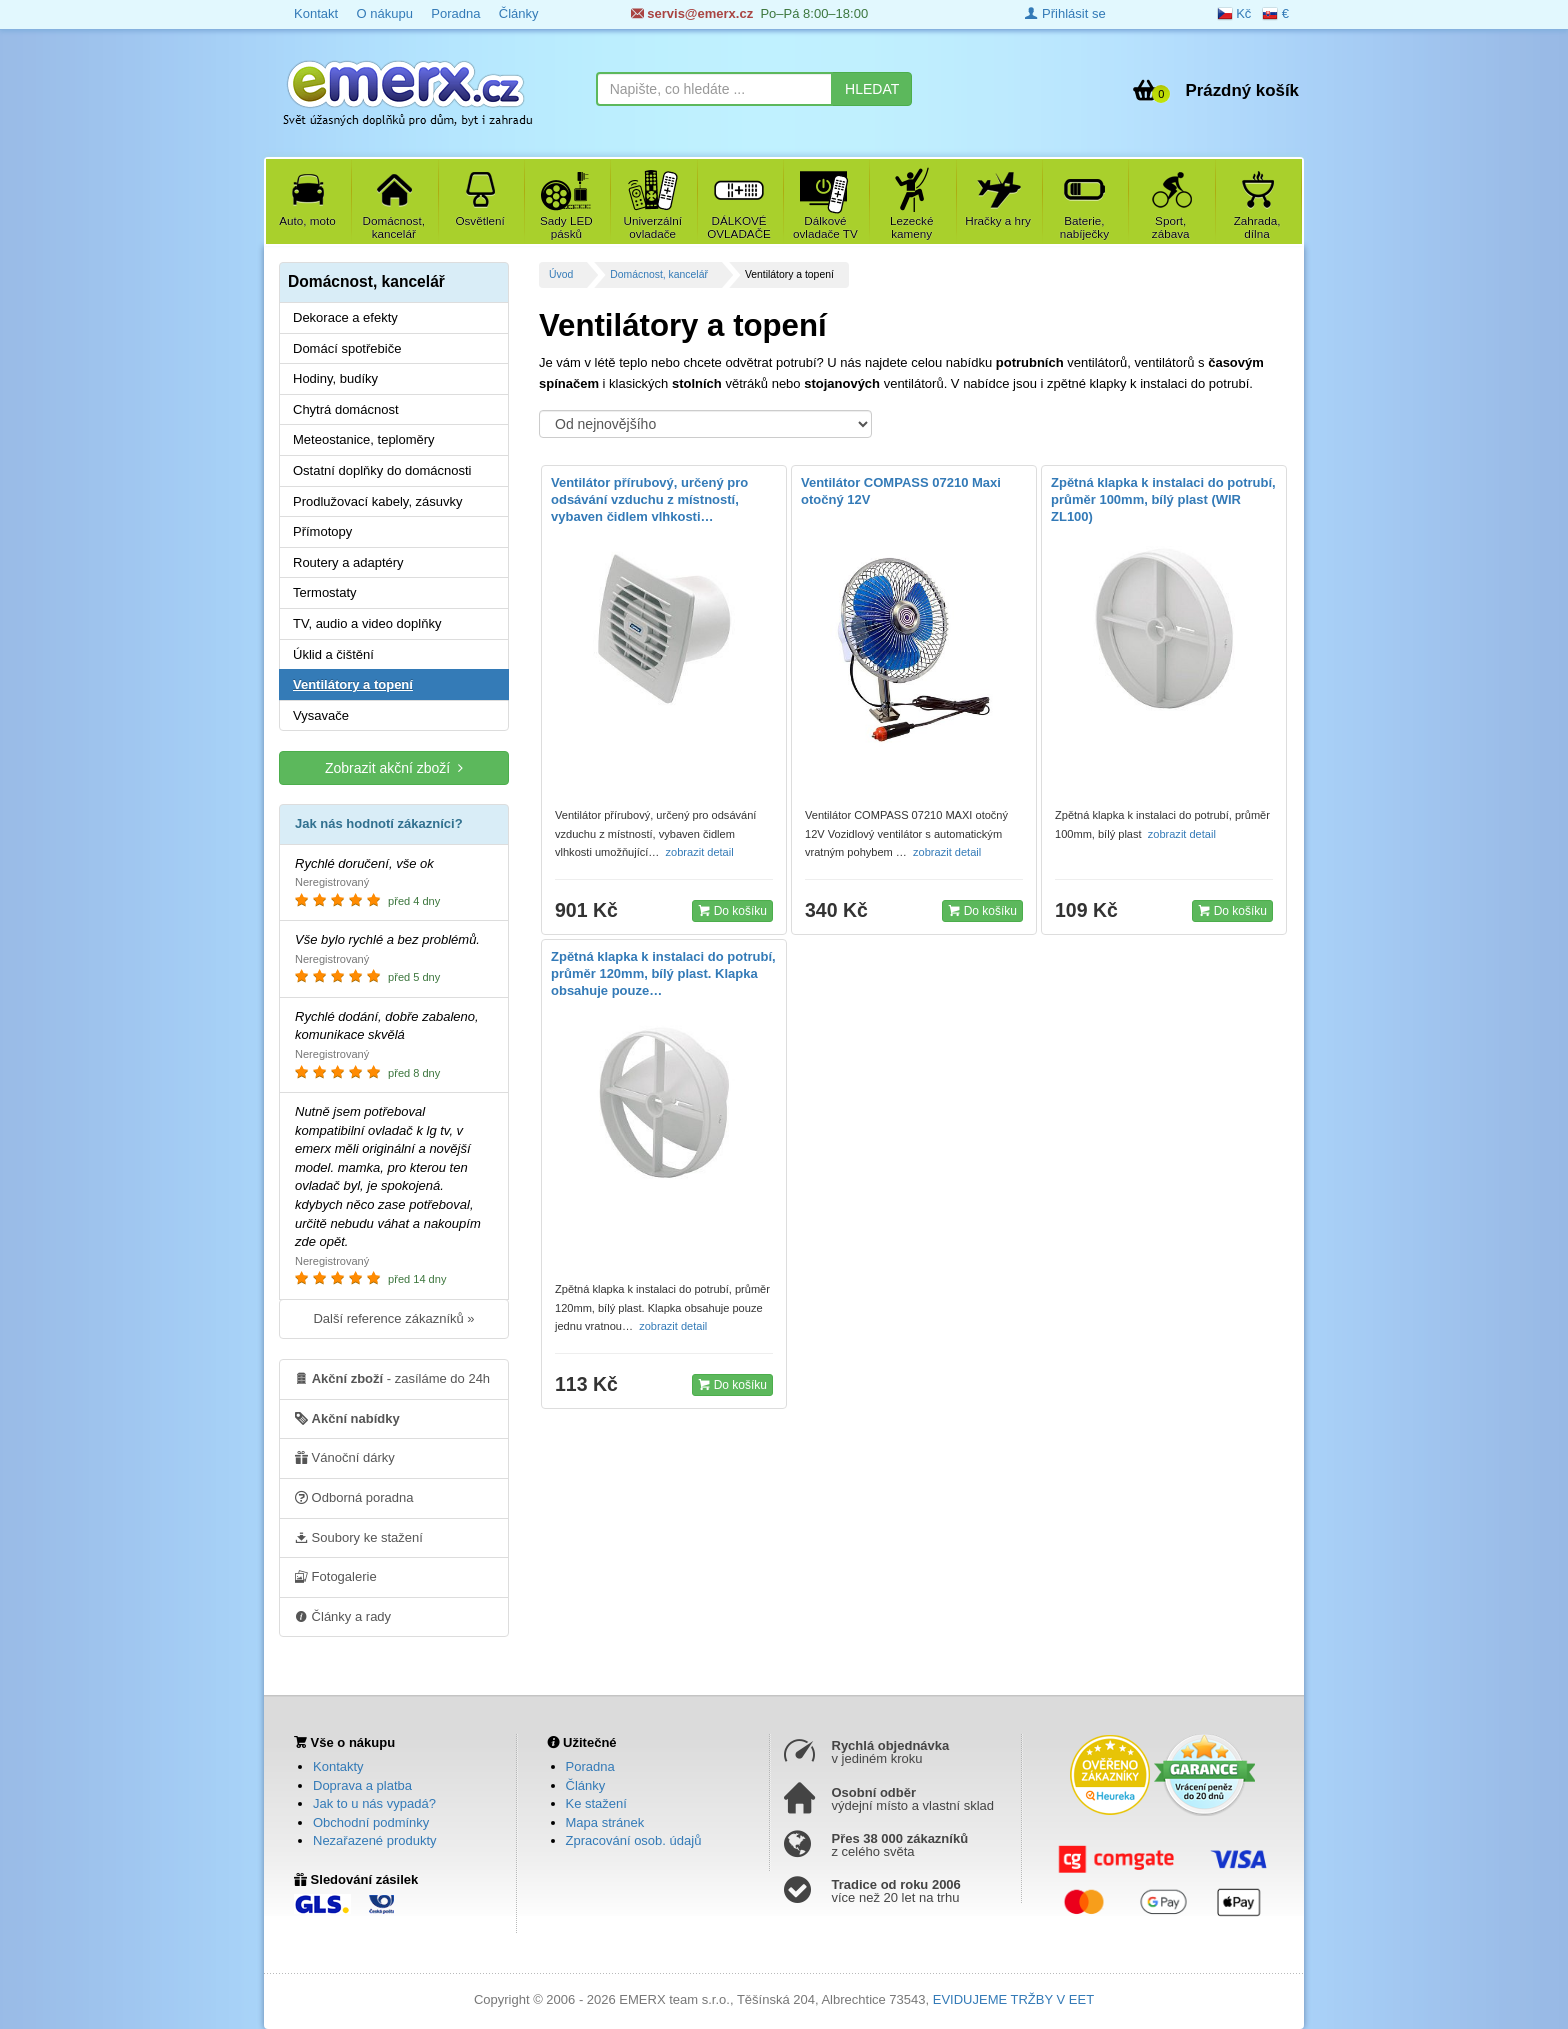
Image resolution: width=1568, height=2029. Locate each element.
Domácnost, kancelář (659, 274)
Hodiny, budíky (335, 378)
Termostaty (325, 592)
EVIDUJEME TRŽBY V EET (1013, 1999)
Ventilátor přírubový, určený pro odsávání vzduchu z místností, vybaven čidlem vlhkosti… (649, 499)
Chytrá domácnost (346, 409)
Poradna (455, 13)
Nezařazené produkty (375, 1840)
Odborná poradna (354, 1497)
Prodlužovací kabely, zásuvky (378, 501)
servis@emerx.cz (692, 13)
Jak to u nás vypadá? (374, 1803)
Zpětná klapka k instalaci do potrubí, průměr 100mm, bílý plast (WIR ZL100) (1163, 499)
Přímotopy (322, 531)
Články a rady (343, 1616)
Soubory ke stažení (359, 1537)
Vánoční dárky (345, 1457)
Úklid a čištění (333, 654)
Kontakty (338, 1766)
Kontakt (316, 13)
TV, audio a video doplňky (367, 623)
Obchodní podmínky (371, 1822)
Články (519, 13)
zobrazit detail (701, 852)
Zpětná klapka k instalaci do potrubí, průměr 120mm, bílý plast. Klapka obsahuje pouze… (663, 973)
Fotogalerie (336, 1576)
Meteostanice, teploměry (364, 439)
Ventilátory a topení (353, 684)
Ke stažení (596, 1803)
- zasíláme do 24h (392, 1378)
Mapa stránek (605, 1822)
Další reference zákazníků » (393, 1318)
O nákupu (384, 13)
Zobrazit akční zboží (394, 767)
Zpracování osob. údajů (634, 1840)
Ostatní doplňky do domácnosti (382, 470)
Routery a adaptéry (348, 562)
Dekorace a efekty (345, 317)
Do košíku (732, 910)
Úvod (561, 274)
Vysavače (321, 715)
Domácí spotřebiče (347, 348)
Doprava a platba (362, 1785)
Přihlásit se (1065, 13)
